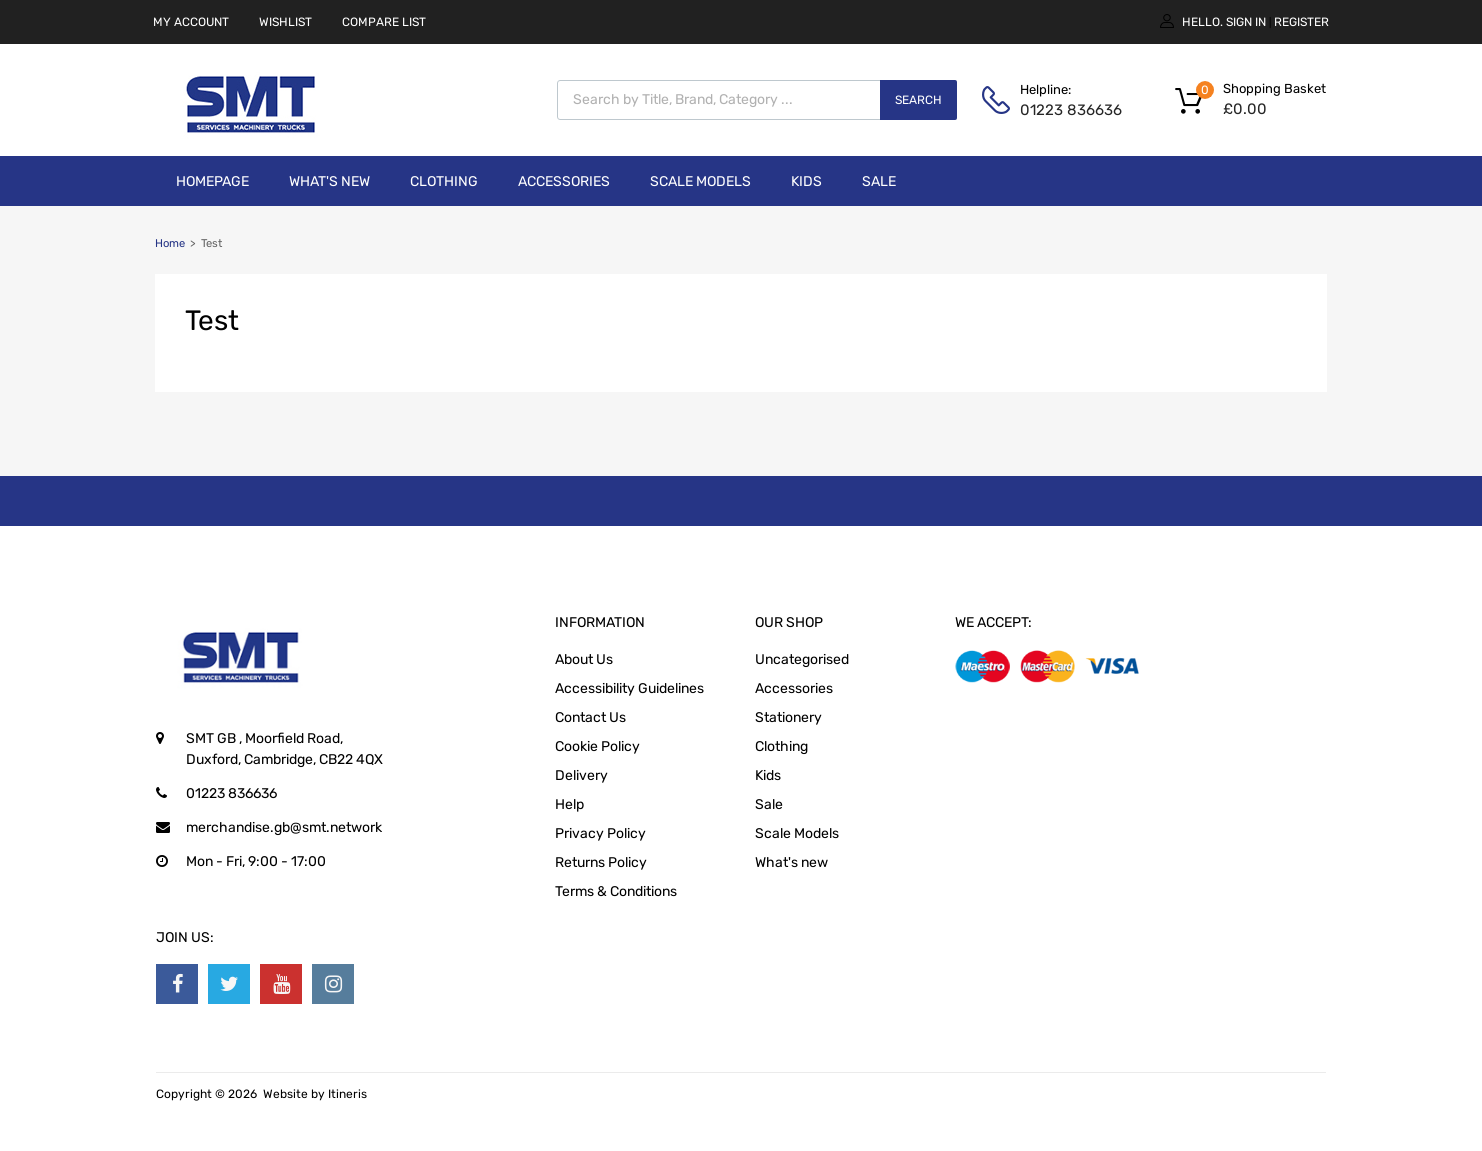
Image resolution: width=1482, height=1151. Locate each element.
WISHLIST (285, 22)
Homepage (212, 181)
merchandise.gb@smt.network (284, 827)
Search (918, 100)
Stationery (788, 717)
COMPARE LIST (384, 22)
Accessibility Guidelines (629, 688)
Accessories (564, 181)
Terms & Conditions (616, 891)
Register (1301, 22)
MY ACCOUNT (191, 22)
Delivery (581, 775)
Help (569, 804)
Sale (879, 181)
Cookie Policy (597, 746)
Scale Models (700, 181)
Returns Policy (601, 862)
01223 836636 (1069, 110)
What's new (329, 181)
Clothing (444, 181)
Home (170, 243)
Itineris (347, 1094)
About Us (584, 659)
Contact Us (590, 717)
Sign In (1246, 22)
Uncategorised (802, 659)
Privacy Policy (600, 833)
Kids (806, 181)
